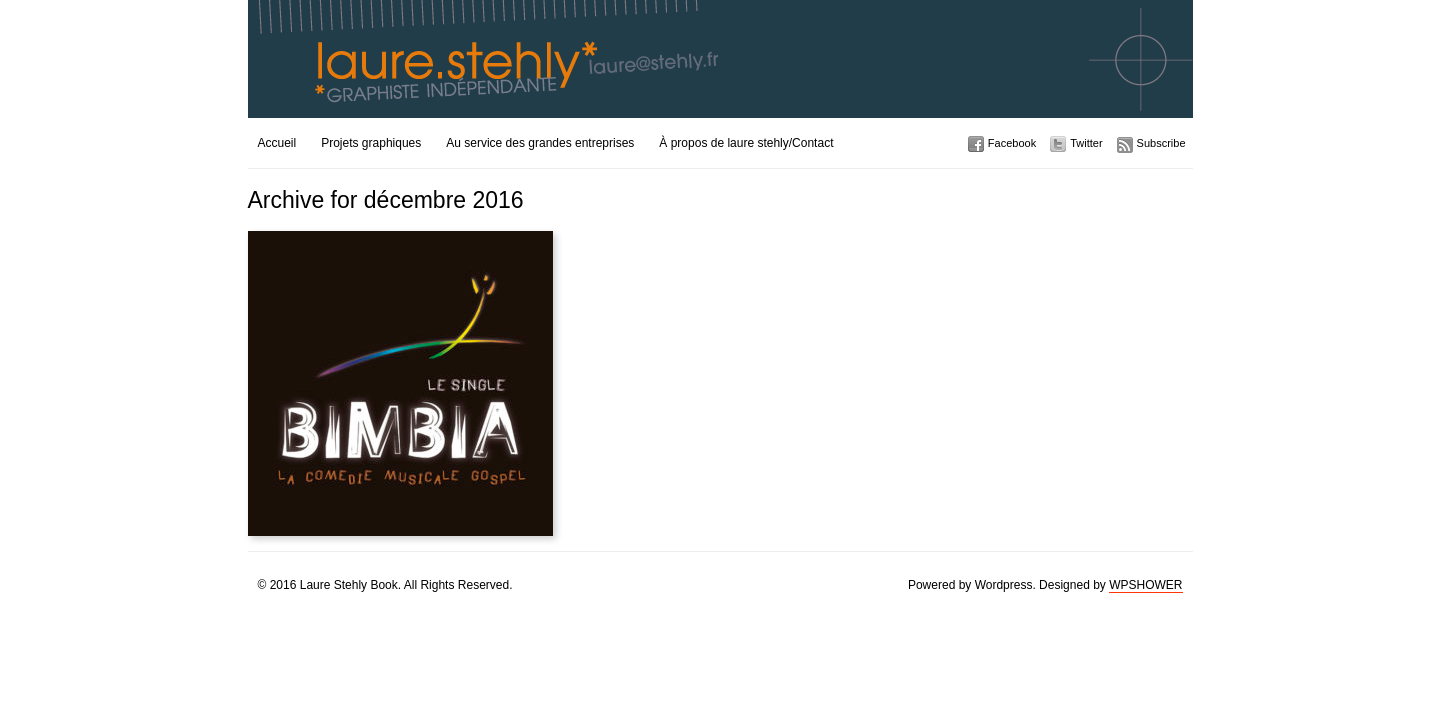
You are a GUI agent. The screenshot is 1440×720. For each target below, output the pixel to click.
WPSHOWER (1145, 585)
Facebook (1012, 143)
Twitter (1086, 143)
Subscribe (1161, 143)
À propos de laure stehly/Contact (746, 143)
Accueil (277, 143)
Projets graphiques (371, 143)
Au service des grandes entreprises (540, 143)
